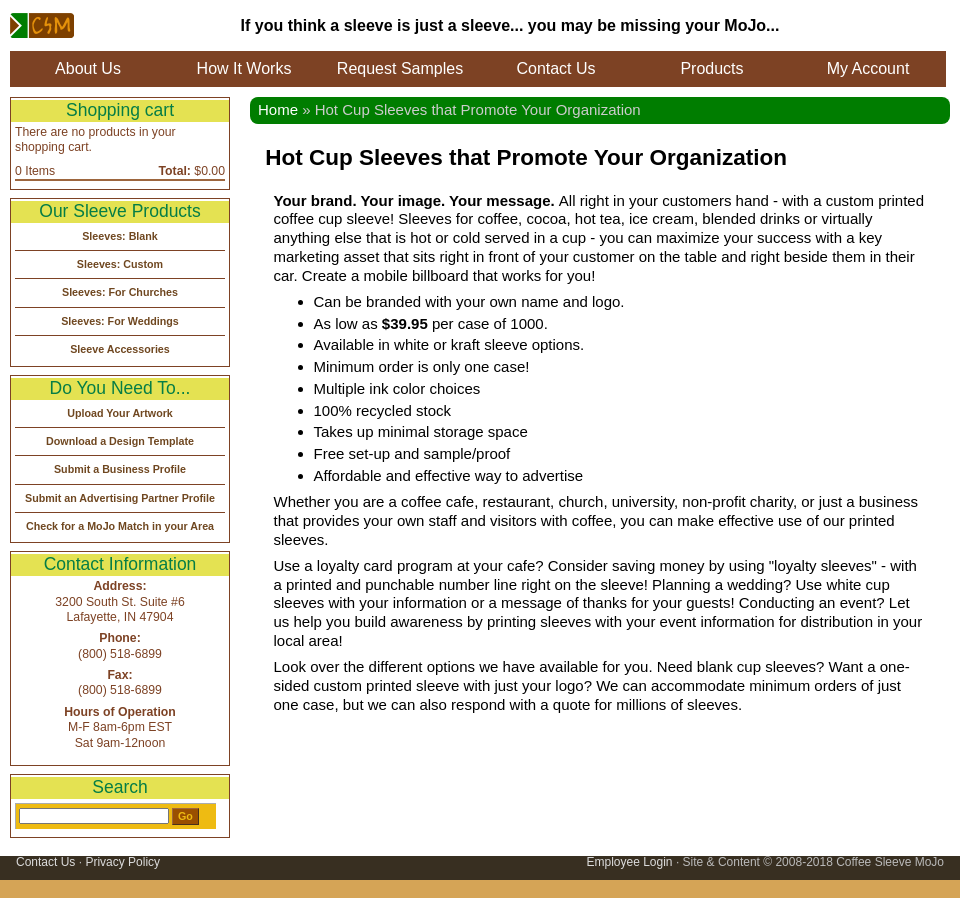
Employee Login (629, 862)
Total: (175, 171)
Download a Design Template (120, 441)
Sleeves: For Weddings (120, 321)
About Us (88, 68)
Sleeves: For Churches (120, 292)
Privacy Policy (122, 862)
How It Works (244, 68)
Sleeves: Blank (120, 236)
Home (278, 109)
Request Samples (400, 68)
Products (711, 68)
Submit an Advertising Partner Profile (120, 498)
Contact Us (555, 68)
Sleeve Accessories (120, 349)
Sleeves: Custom (120, 264)
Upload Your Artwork (120, 413)
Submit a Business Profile (120, 469)
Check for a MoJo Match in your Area (120, 526)
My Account (868, 68)
